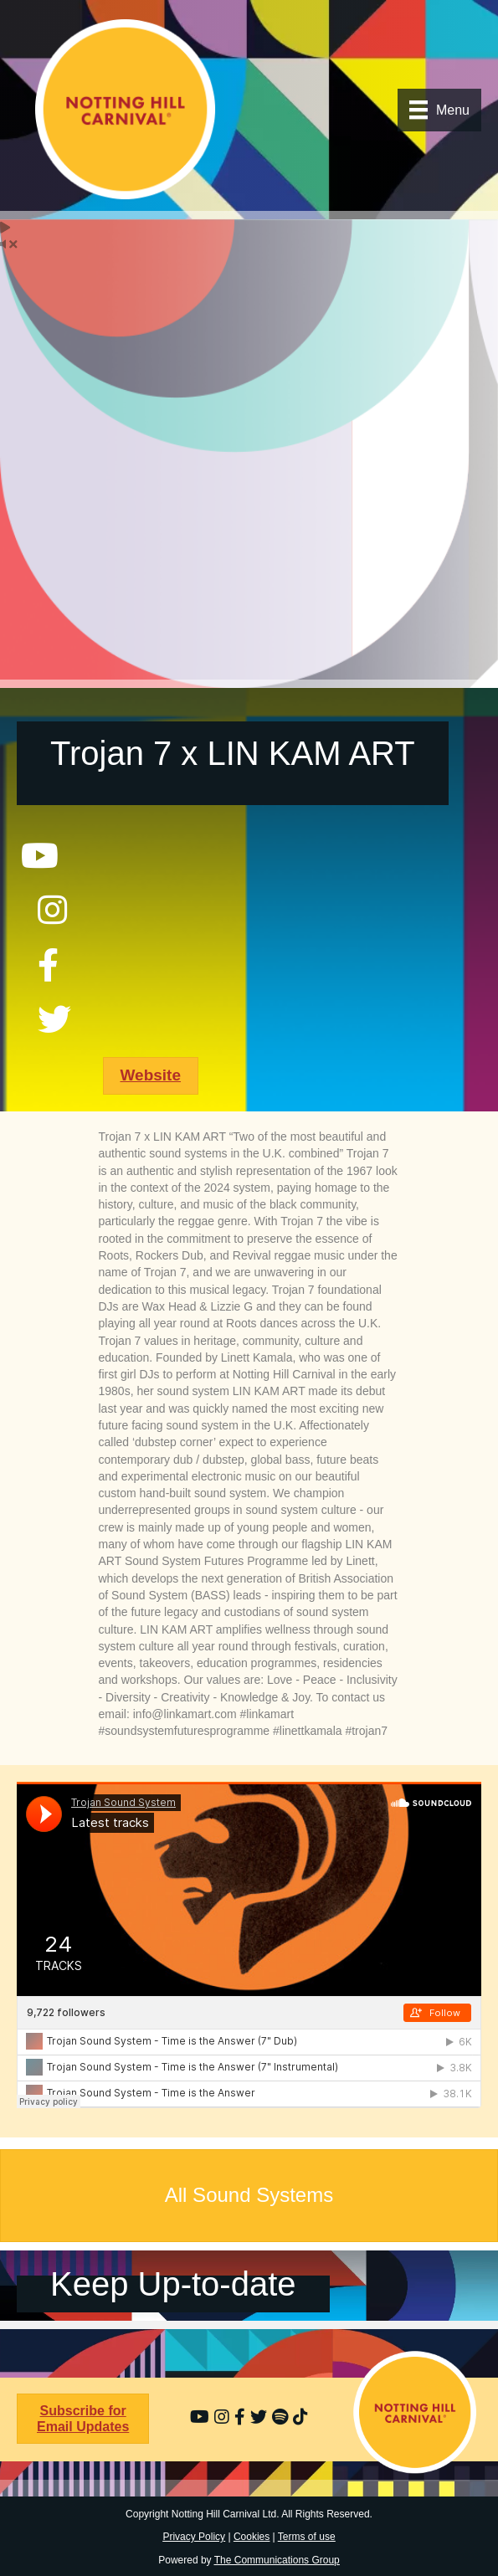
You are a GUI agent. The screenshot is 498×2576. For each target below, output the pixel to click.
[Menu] (439, 110)
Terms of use (307, 2537)
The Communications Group (277, 2560)
